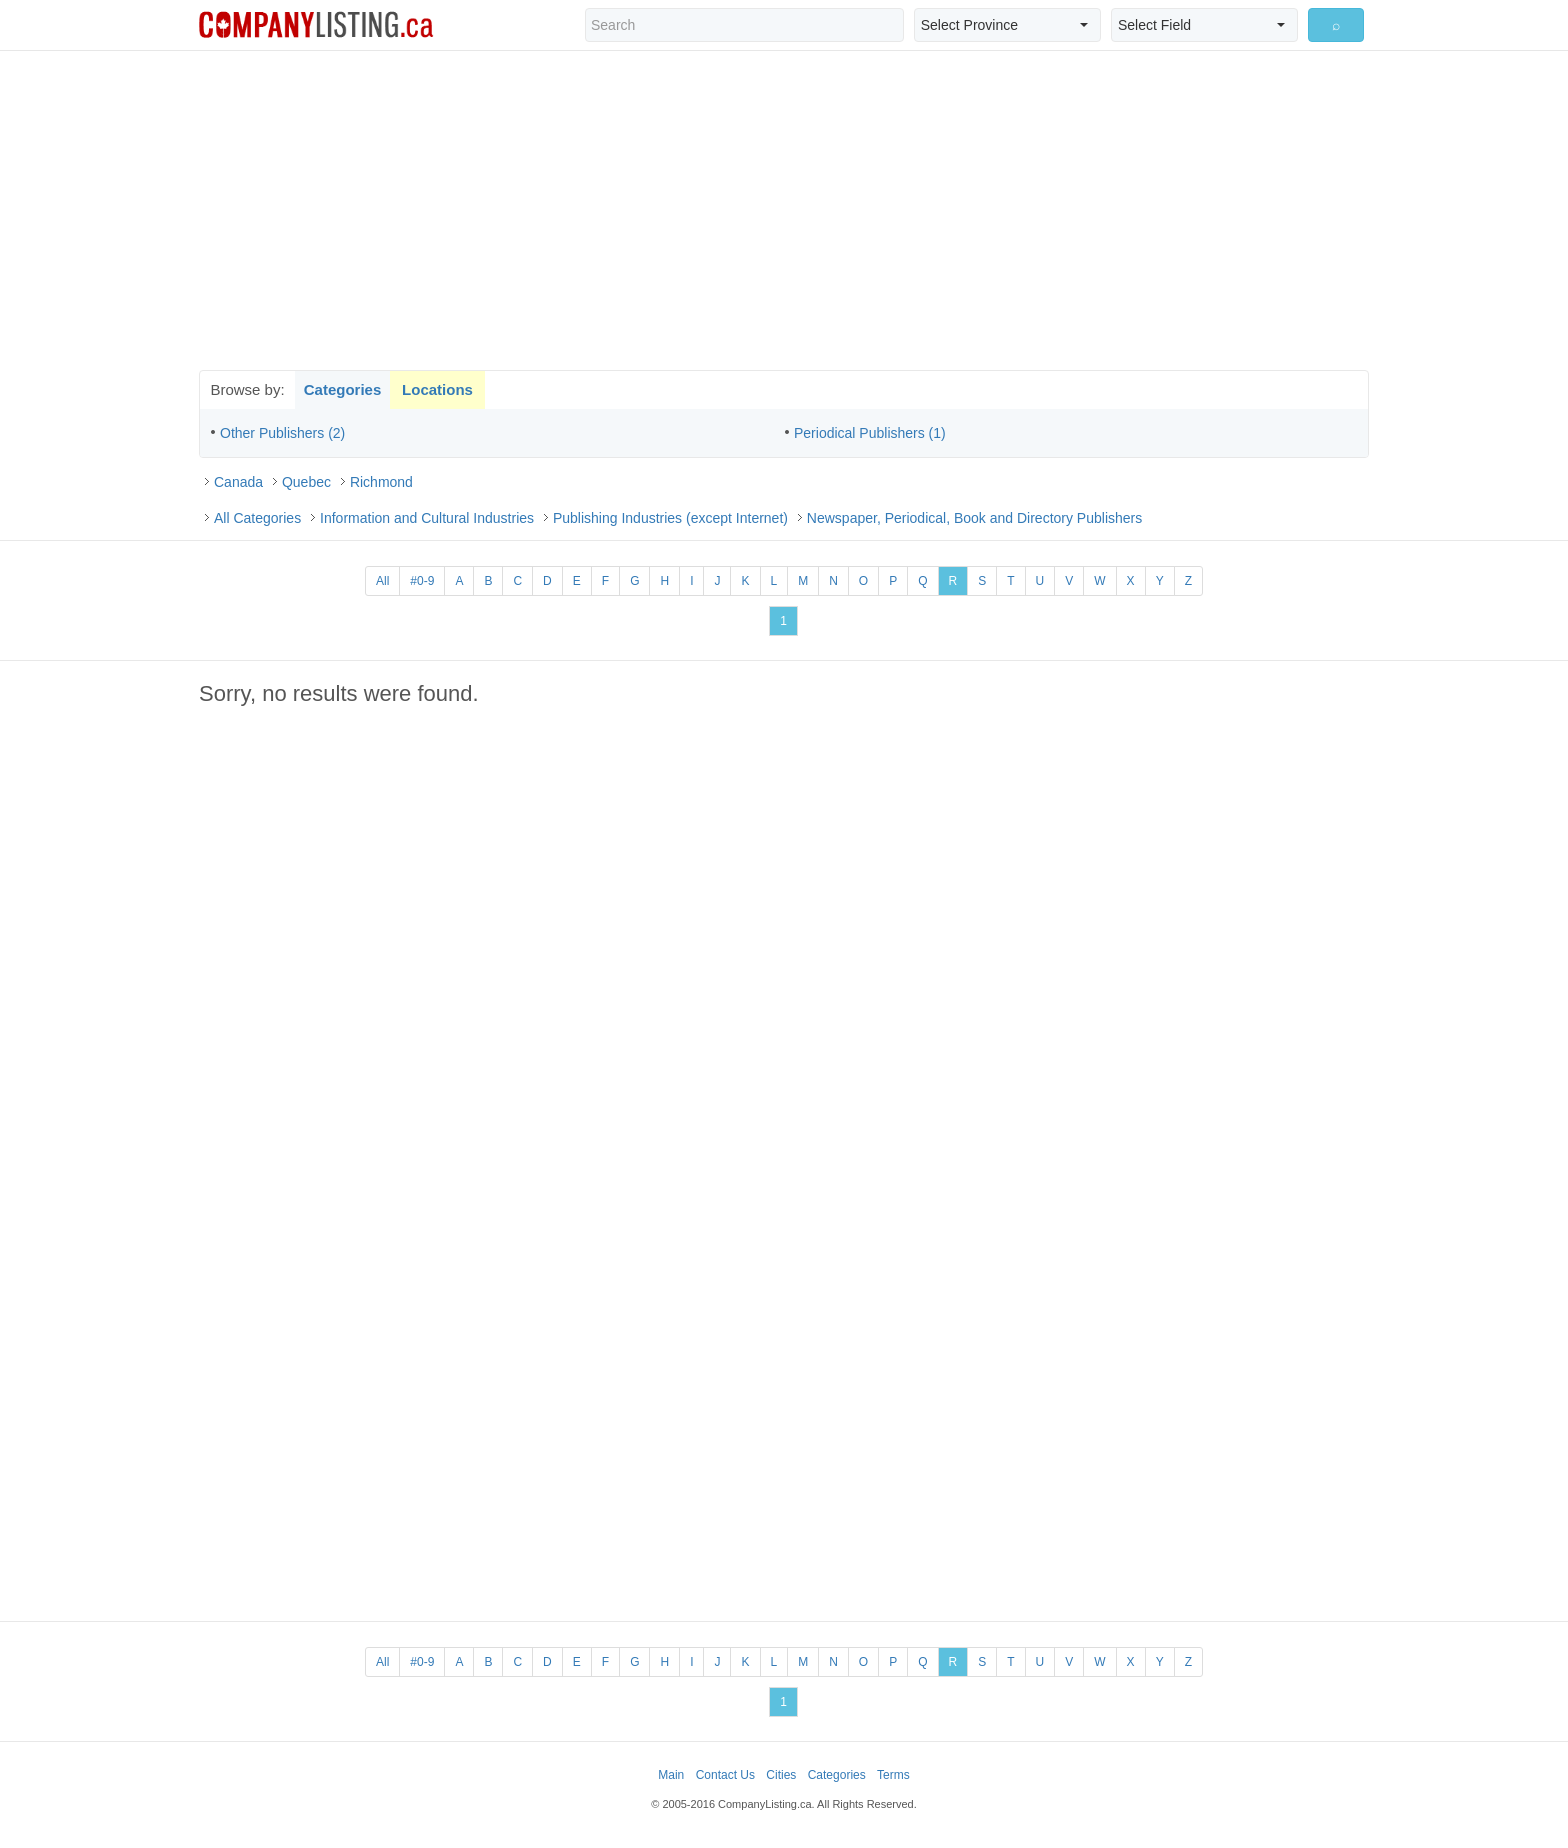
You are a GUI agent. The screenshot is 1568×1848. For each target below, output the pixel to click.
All (382, 581)
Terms (893, 1775)
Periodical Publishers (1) (870, 433)
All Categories (257, 518)
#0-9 (422, 581)
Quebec (306, 482)
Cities (781, 1775)
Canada (238, 482)
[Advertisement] (784, 210)
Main (671, 1775)
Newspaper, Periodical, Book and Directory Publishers (974, 518)
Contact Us (725, 1775)
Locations (437, 389)
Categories (343, 389)
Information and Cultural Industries (427, 518)
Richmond (381, 482)
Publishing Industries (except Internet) (670, 518)
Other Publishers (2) (282, 433)
